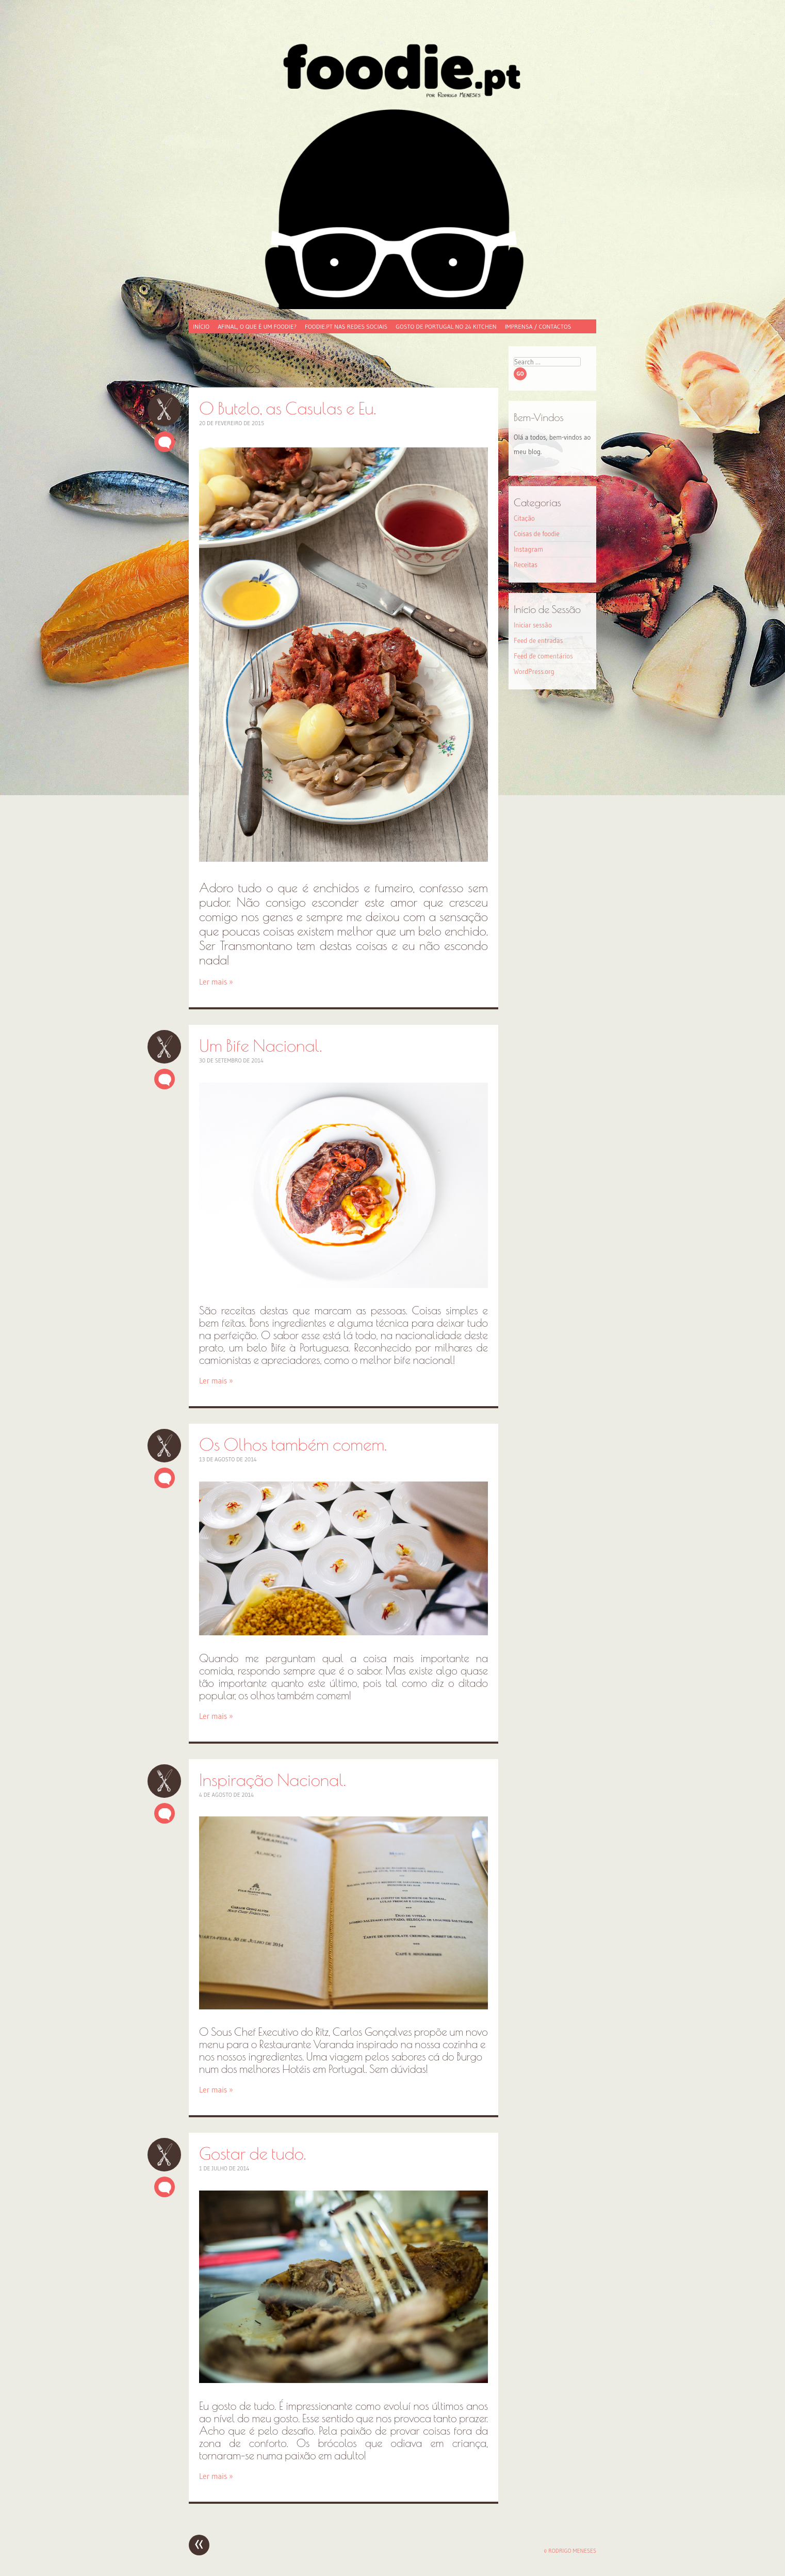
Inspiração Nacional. (164, 1781)
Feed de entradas (538, 640)
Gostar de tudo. (164, 2154)
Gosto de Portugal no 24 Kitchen (446, 326)
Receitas (525, 564)
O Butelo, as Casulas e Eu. (164, 409)
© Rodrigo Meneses (570, 2550)
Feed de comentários (543, 656)
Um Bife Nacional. (164, 1047)
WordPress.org (534, 671)
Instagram (528, 549)
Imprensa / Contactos (538, 326)
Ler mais (216, 982)
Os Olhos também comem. (164, 1445)
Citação (524, 518)
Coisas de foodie (537, 533)
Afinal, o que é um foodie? (257, 326)
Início (201, 326)
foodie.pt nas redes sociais (346, 326)
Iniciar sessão (533, 625)
